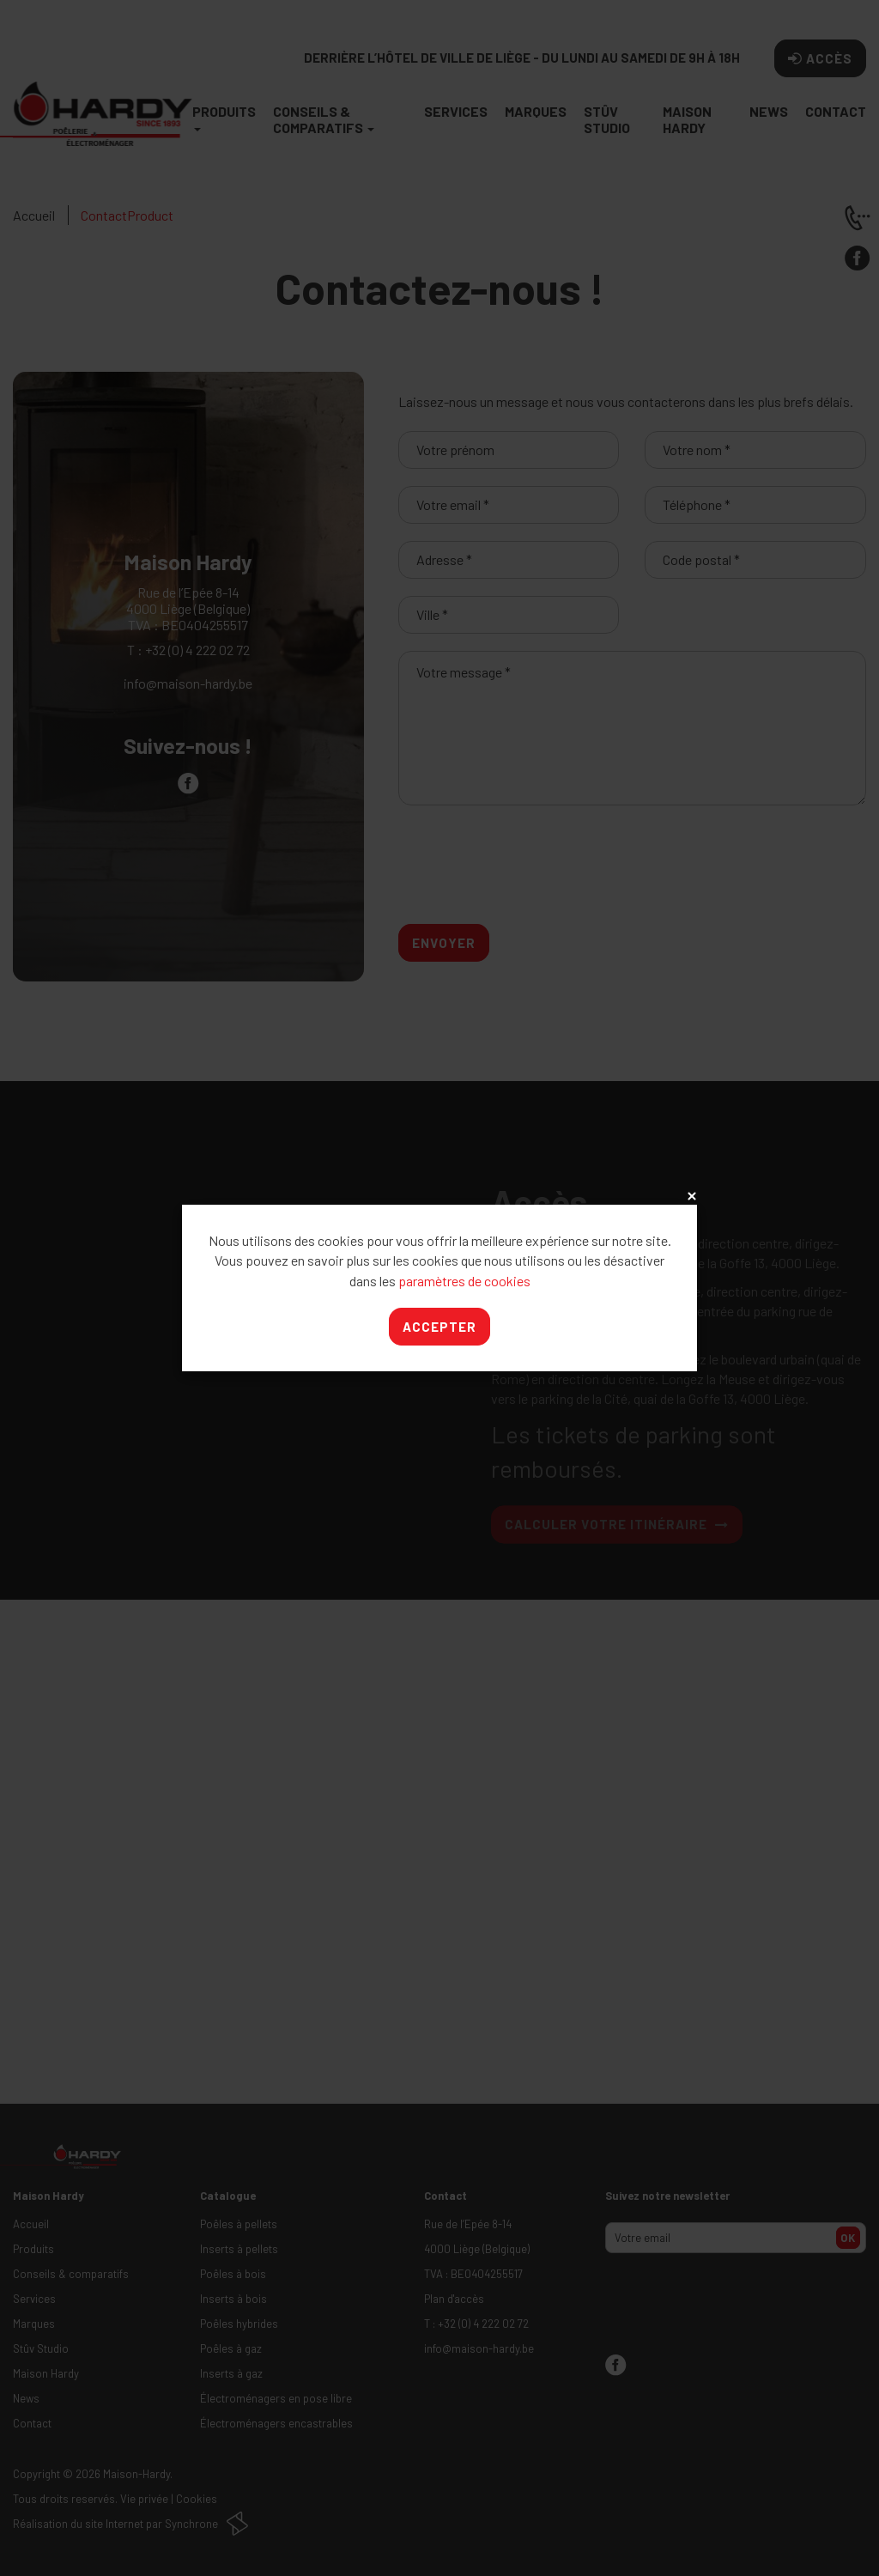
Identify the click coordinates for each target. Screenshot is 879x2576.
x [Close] (690, 1197)
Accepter (439, 1326)
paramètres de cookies (464, 1281)
